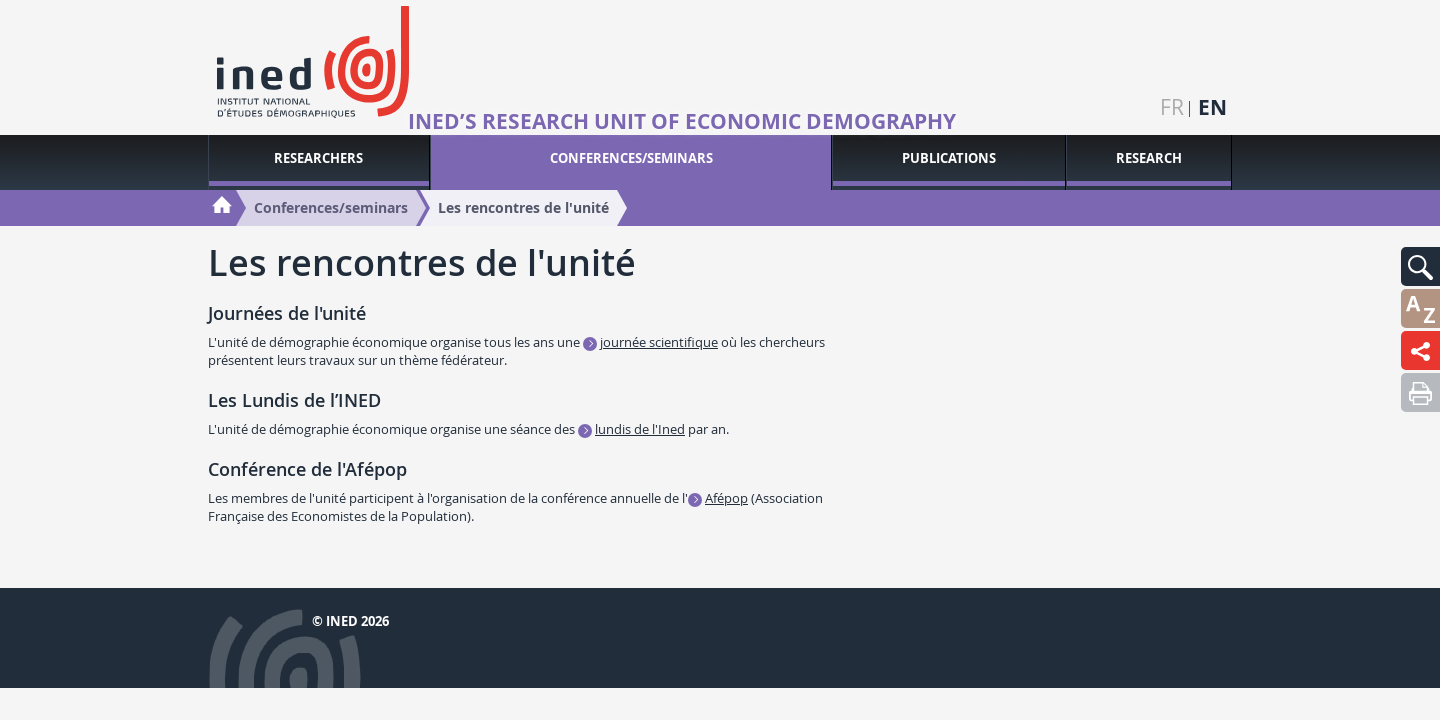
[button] (1420, 266)
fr (1172, 107)
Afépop (726, 498)
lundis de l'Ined (640, 429)
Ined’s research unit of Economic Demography (682, 122)
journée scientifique (659, 342)
